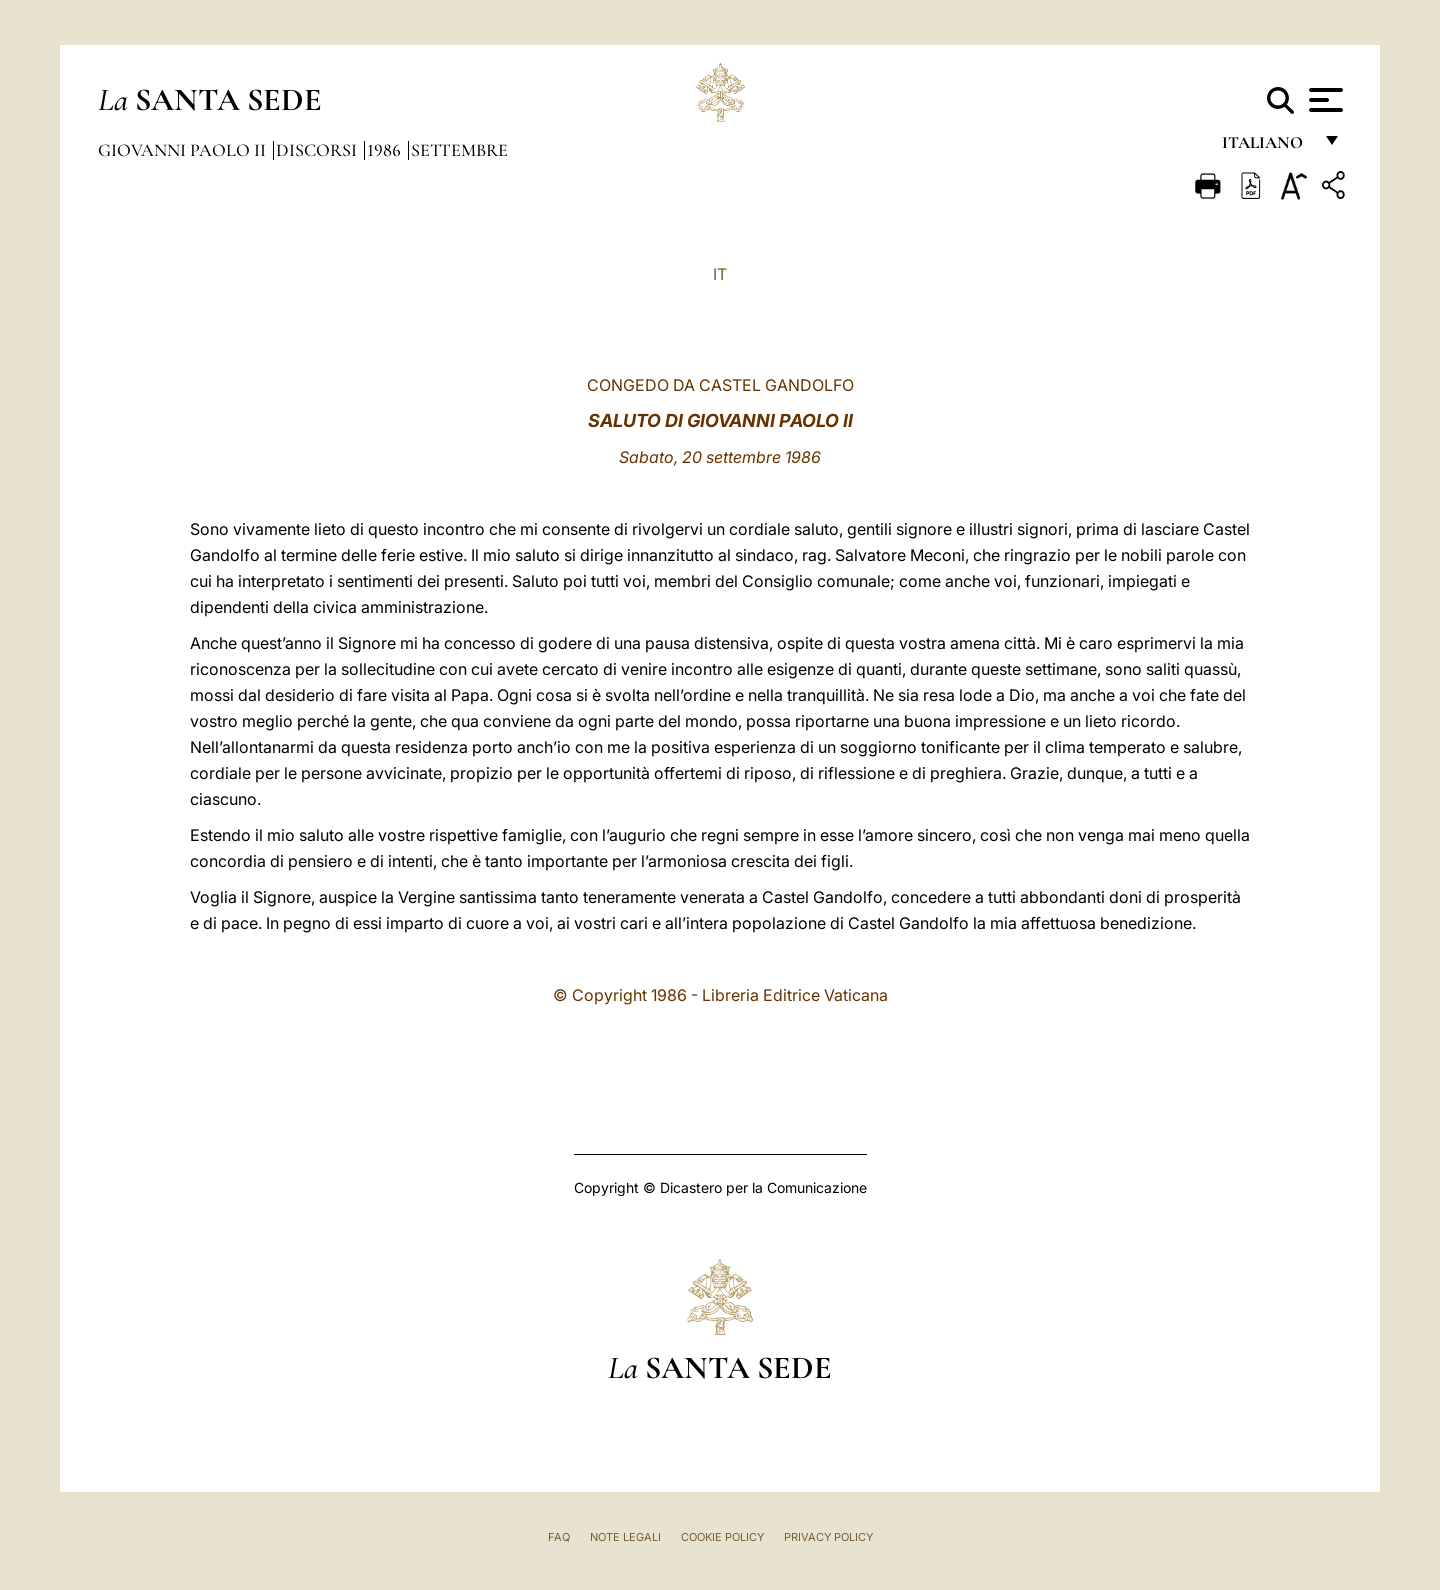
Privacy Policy (828, 1537)
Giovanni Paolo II (184, 150)
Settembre (459, 150)
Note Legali (625, 1537)
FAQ (559, 1537)
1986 (386, 150)
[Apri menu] (1323, 100)
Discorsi (318, 150)
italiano (1266, 147)
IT (720, 274)
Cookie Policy (722, 1537)
